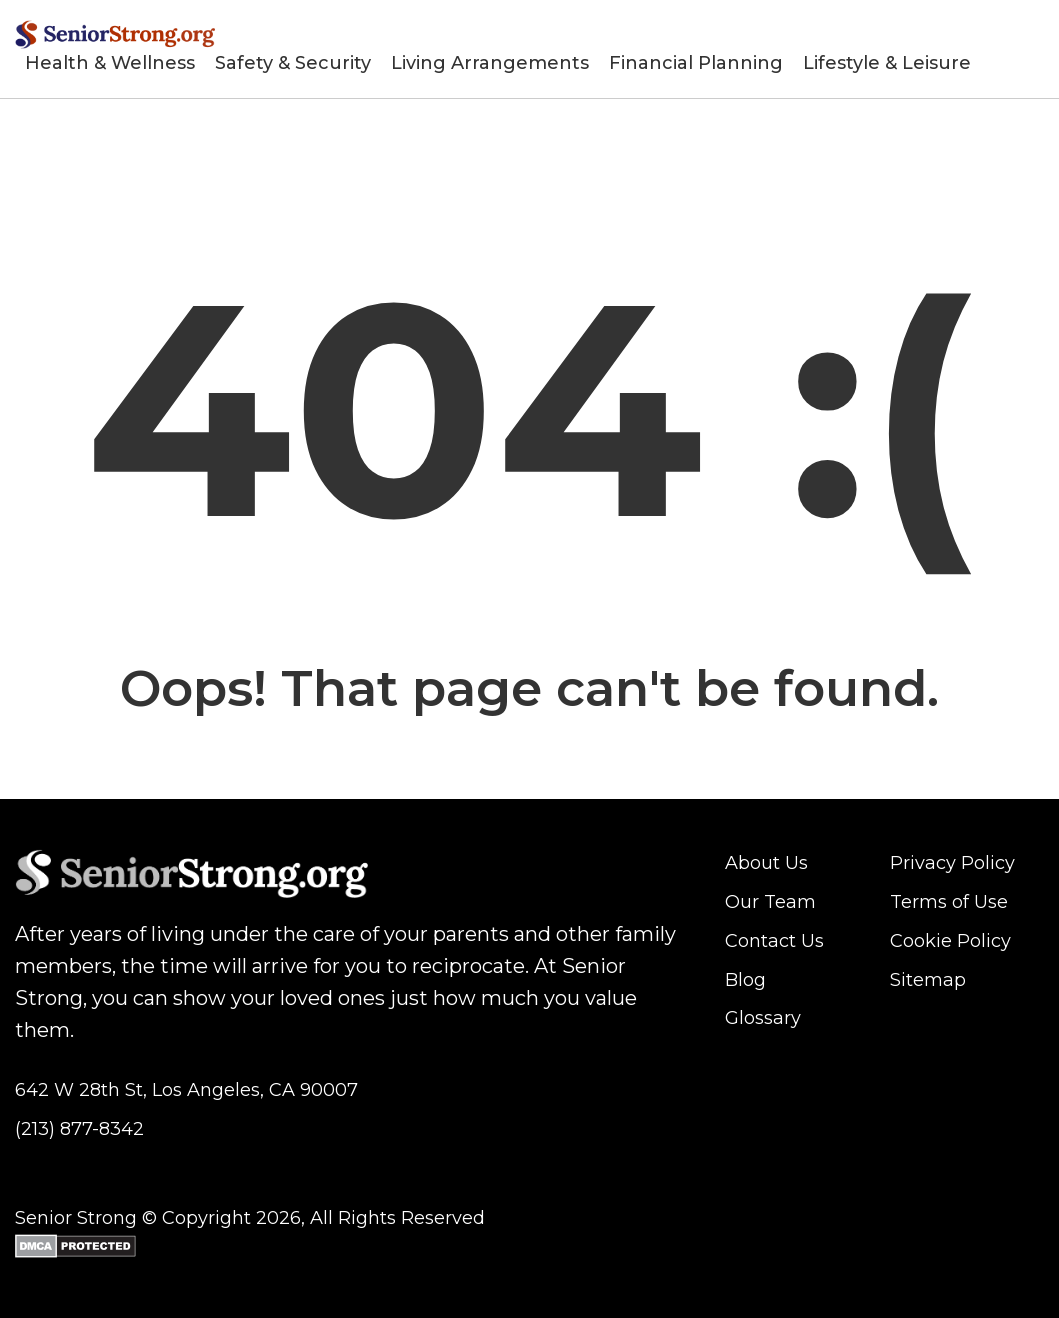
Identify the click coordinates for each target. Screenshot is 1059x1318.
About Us (766, 863)
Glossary (763, 1018)
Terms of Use (949, 902)
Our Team (770, 902)
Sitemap (928, 980)
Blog (745, 980)
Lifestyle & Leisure (887, 63)
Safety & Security (293, 63)
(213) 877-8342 (79, 1129)
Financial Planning (696, 63)
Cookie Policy (950, 941)
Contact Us (774, 941)
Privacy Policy (952, 863)
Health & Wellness (110, 63)
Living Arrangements (490, 63)
